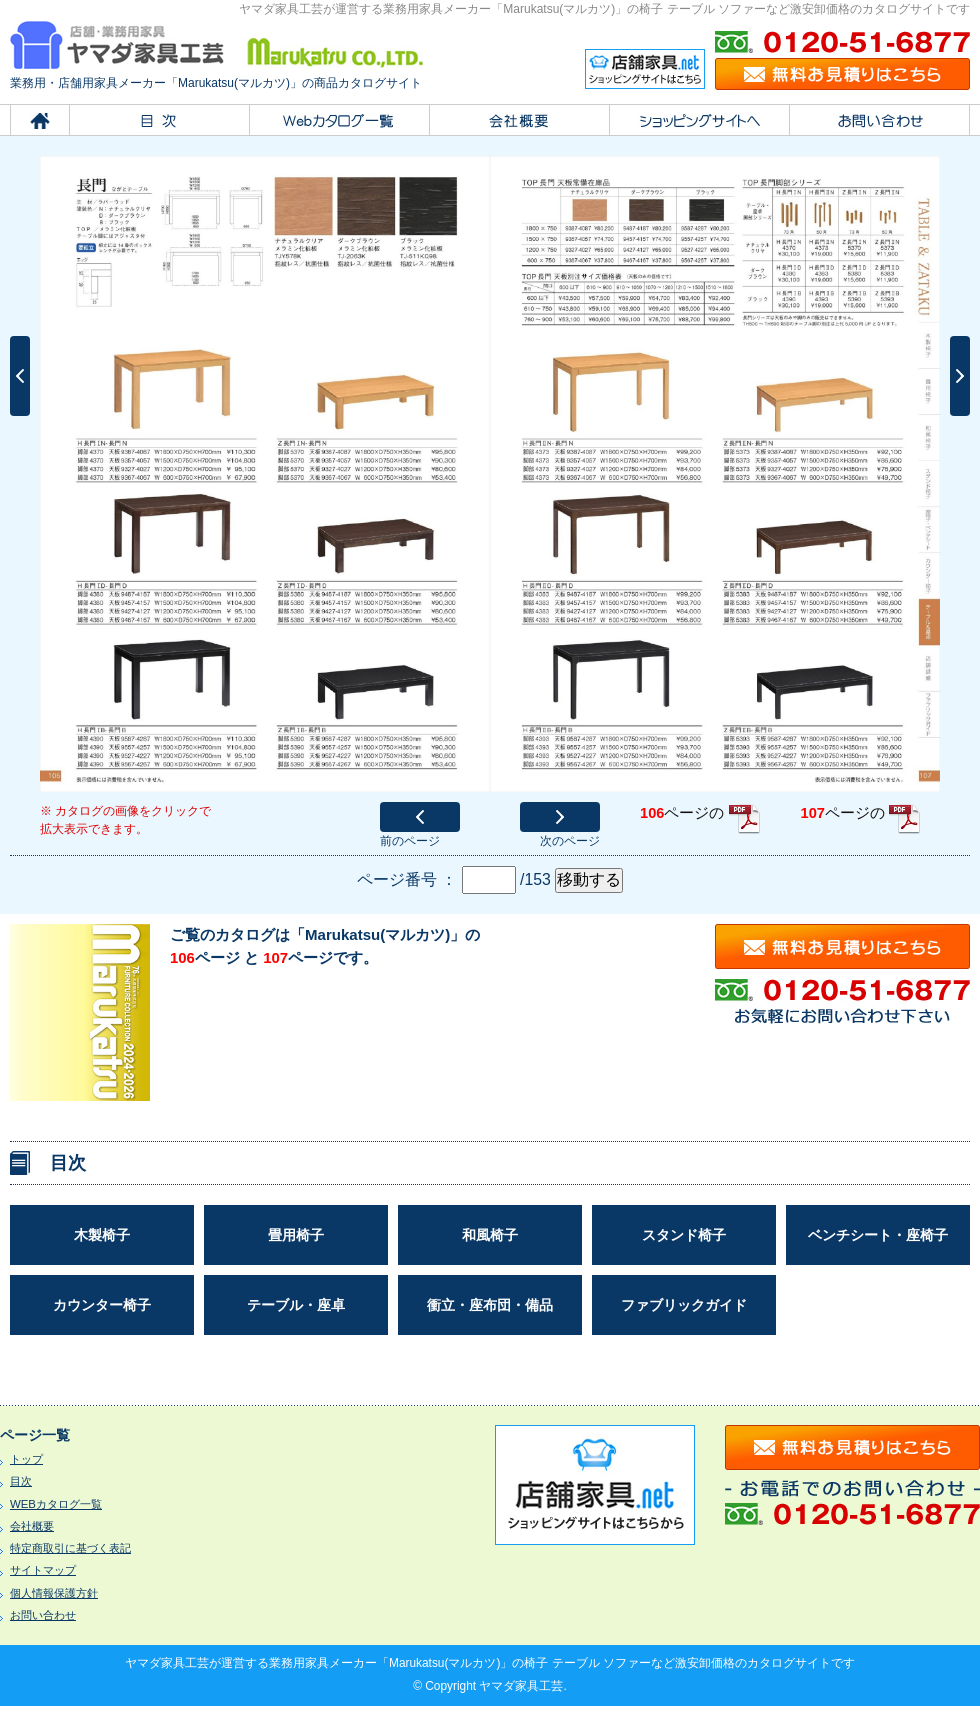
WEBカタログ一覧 (56, 1504)
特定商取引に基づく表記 (70, 1548)
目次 (21, 1481)
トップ (26, 1459)
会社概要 (32, 1526)
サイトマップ (43, 1570)
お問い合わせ (43, 1615)
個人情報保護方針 (54, 1593)
